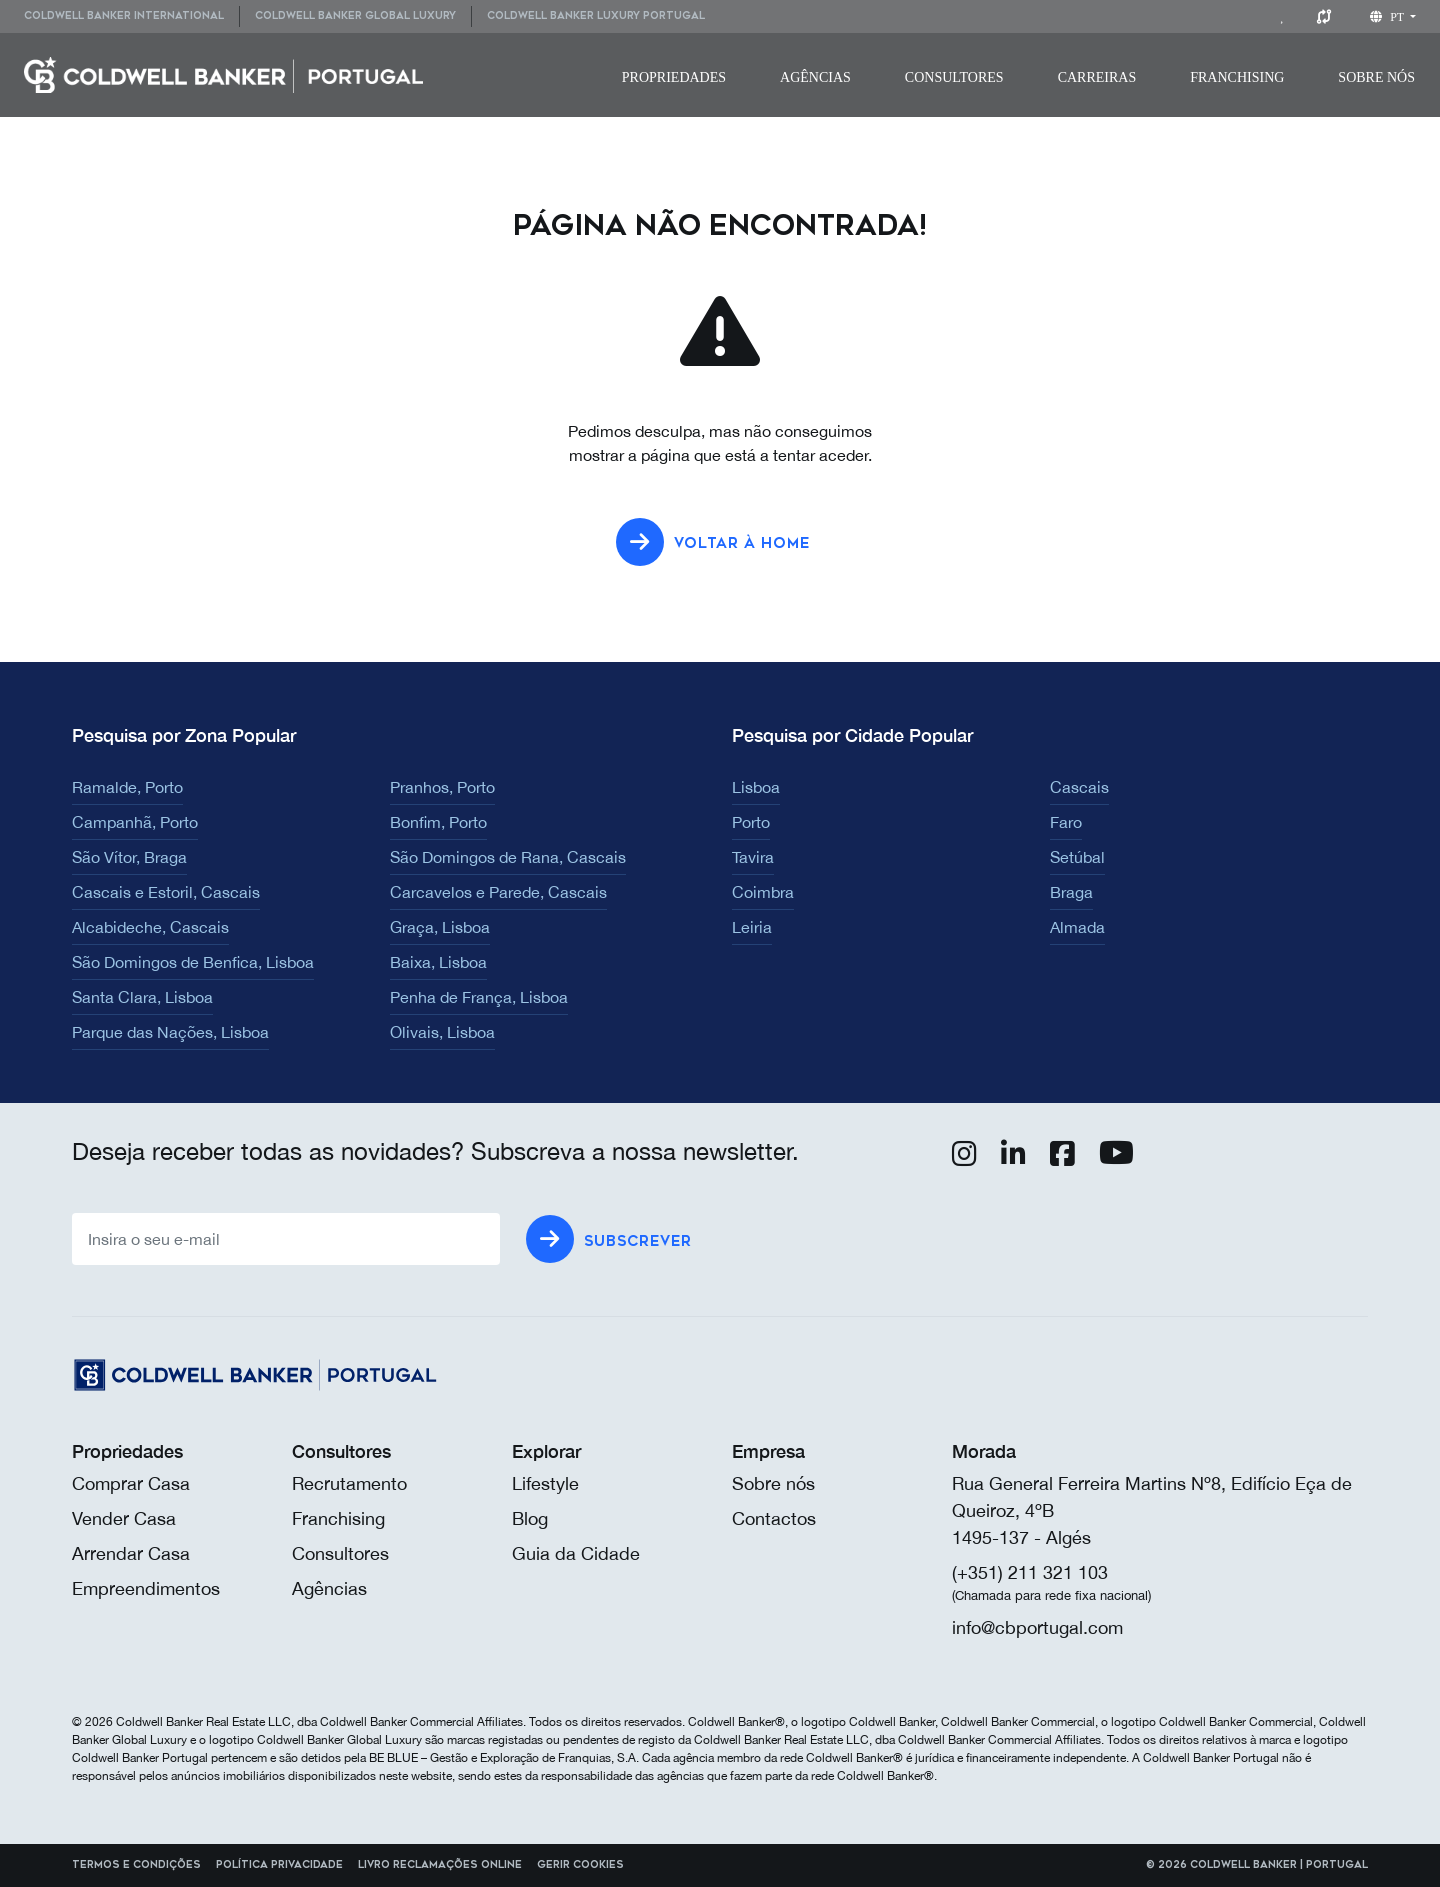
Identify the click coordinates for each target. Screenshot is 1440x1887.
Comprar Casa (131, 1483)
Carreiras (1097, 77)
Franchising (1237, 77)
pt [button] (1388, 17)
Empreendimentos (146, 1588)
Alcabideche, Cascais (150, 927)
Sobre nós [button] (1376, 77)
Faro (1066, 822)
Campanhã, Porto (135, 822)
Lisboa (756, 787)
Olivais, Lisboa (442, 1032)
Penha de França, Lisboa (479, 997)
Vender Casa (124, 1518)
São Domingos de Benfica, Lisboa (193, 962)
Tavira (753, 857)
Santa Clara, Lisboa (142, 997)
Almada (1077, 927)
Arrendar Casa (131, 1553)
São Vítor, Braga (129, 857)
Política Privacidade (279, 1865)
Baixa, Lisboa (438, 962)
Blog (530, 1518)
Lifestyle (545, 1483)
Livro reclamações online (440, 1865)
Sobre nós (773, 1483)
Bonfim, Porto (438, 822)
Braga (1071, 892)
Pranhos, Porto (442, 787)
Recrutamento (349, 1483)
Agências (815, 77)
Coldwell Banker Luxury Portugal (596, 16)
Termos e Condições (136, 1865)
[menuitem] (131, 16)
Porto (751, 822)
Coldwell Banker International (124, 16)
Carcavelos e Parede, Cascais (498, 892)
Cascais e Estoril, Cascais (166, 892)
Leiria (752, 927)
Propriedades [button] (674, 77)
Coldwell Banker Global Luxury (355, 16)
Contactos (774, 1518)
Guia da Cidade (576, 1553)
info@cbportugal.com (1037, 1627)
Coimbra (763, 892)
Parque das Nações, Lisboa (170, 1032)
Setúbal (1077, 857)
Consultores (954, 77)
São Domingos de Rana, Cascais (508, 857)
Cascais (1079, 787)
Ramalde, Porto (127, 787)
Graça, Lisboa (440, 927)
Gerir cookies (580, 1865)
